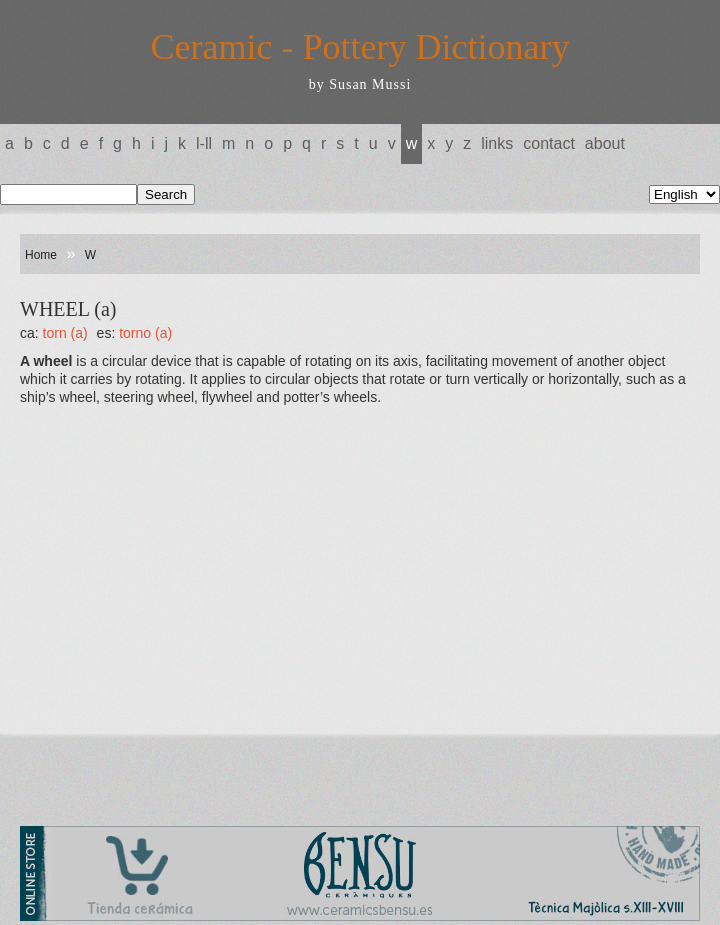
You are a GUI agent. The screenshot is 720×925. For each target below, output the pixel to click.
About (605, 143)
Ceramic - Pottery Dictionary (360, 47)
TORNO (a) (145, 333)
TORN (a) (65, 333)
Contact (549, 143)
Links (497, 143)
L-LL (204, 143)
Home (41, 255)
